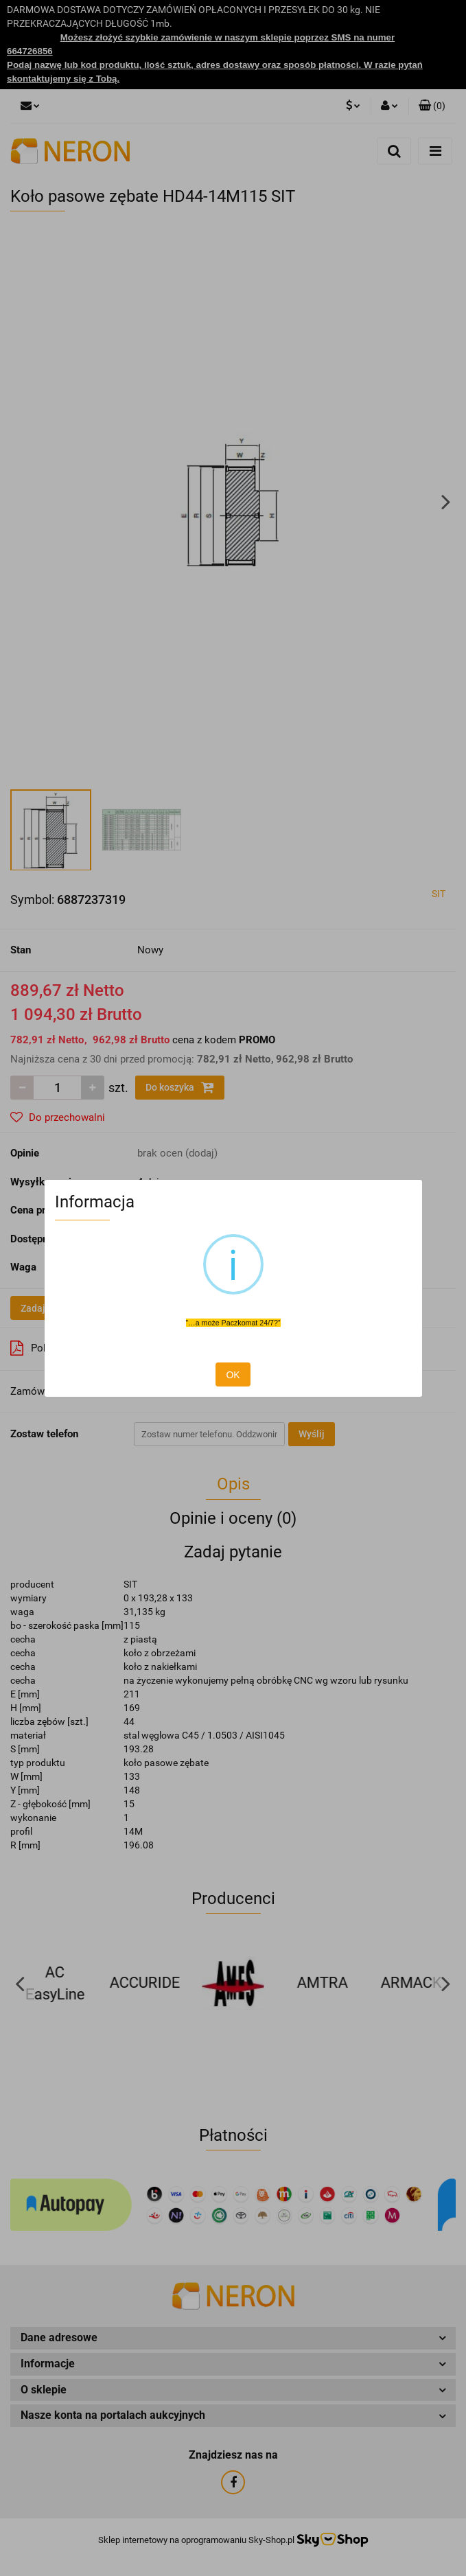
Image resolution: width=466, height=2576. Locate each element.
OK (233, 1374)
